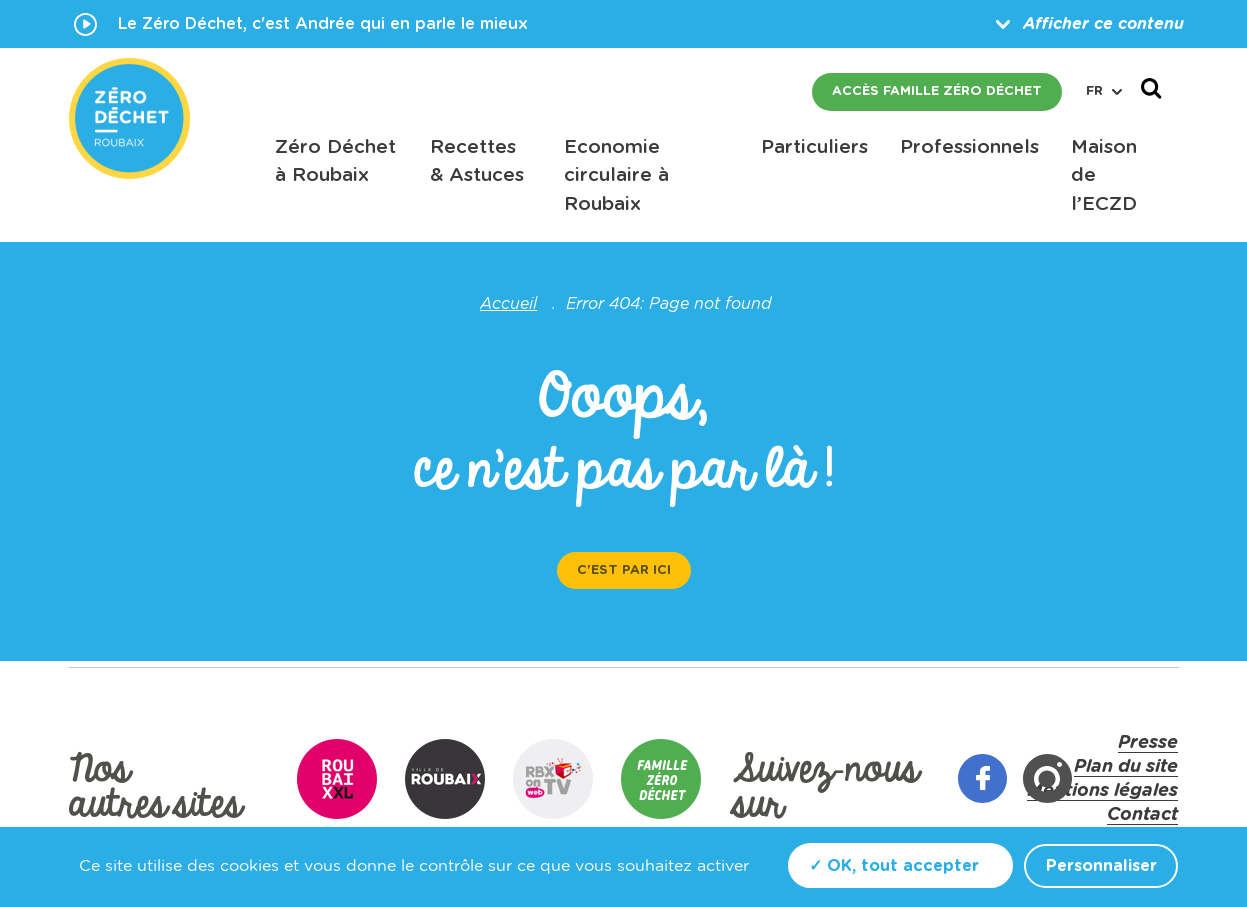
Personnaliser (1101, 866)
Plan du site (1126, 767)
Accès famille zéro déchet (937, 91)
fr (1104, 91)
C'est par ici (624, 570)
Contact (1142, 815)
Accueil (508, 304)
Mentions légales (1102, 791)
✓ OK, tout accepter (894, 866)
